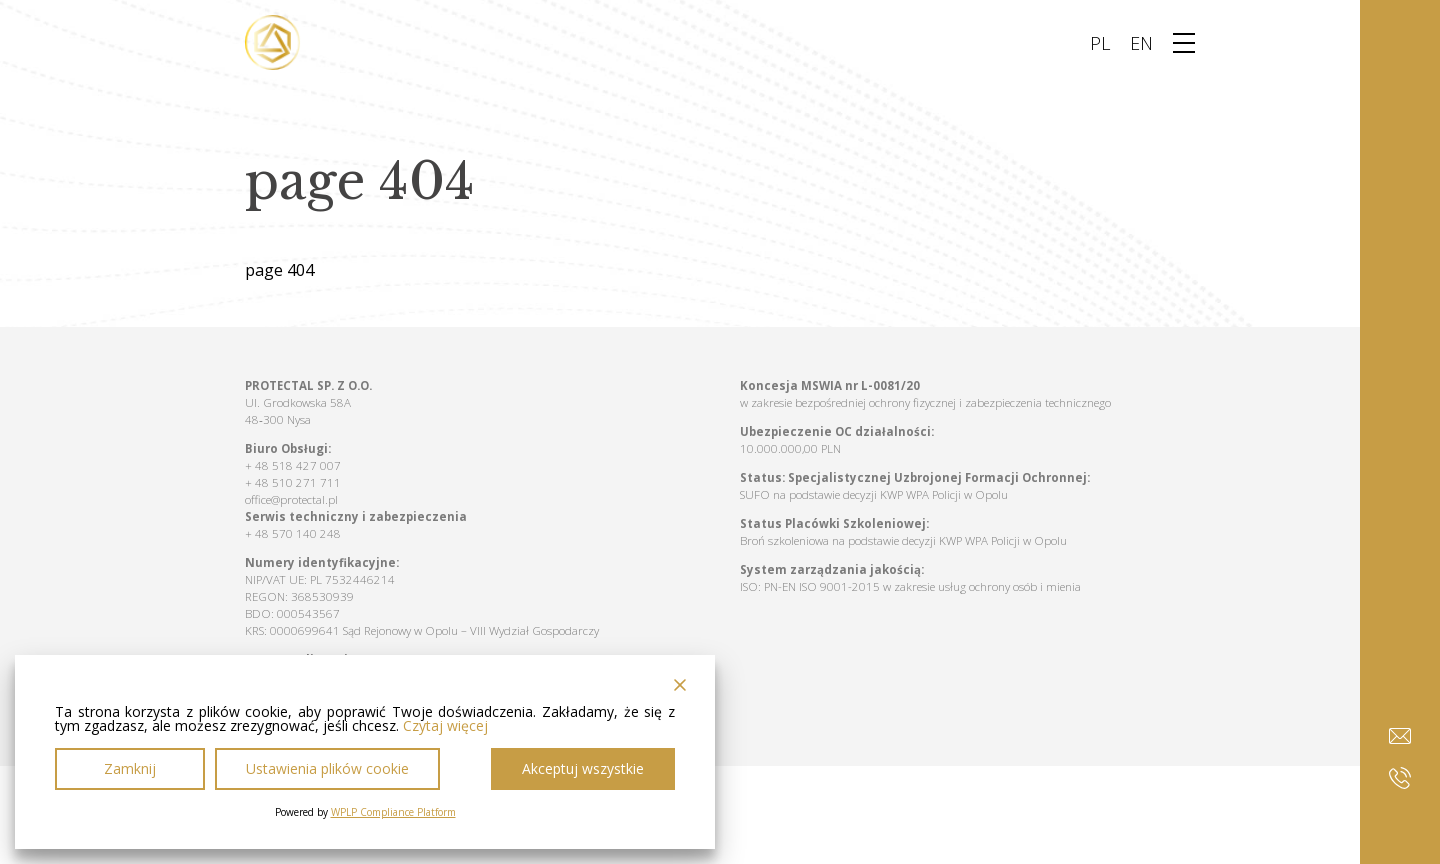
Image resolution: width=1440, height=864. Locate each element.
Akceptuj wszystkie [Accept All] (583, 768)
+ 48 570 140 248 (293, 533)
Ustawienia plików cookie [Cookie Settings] (327, 768)
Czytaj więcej (445, 726)
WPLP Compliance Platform (393, 812)
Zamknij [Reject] (130, 768)
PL (1100, 43)
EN (1141, 43)
